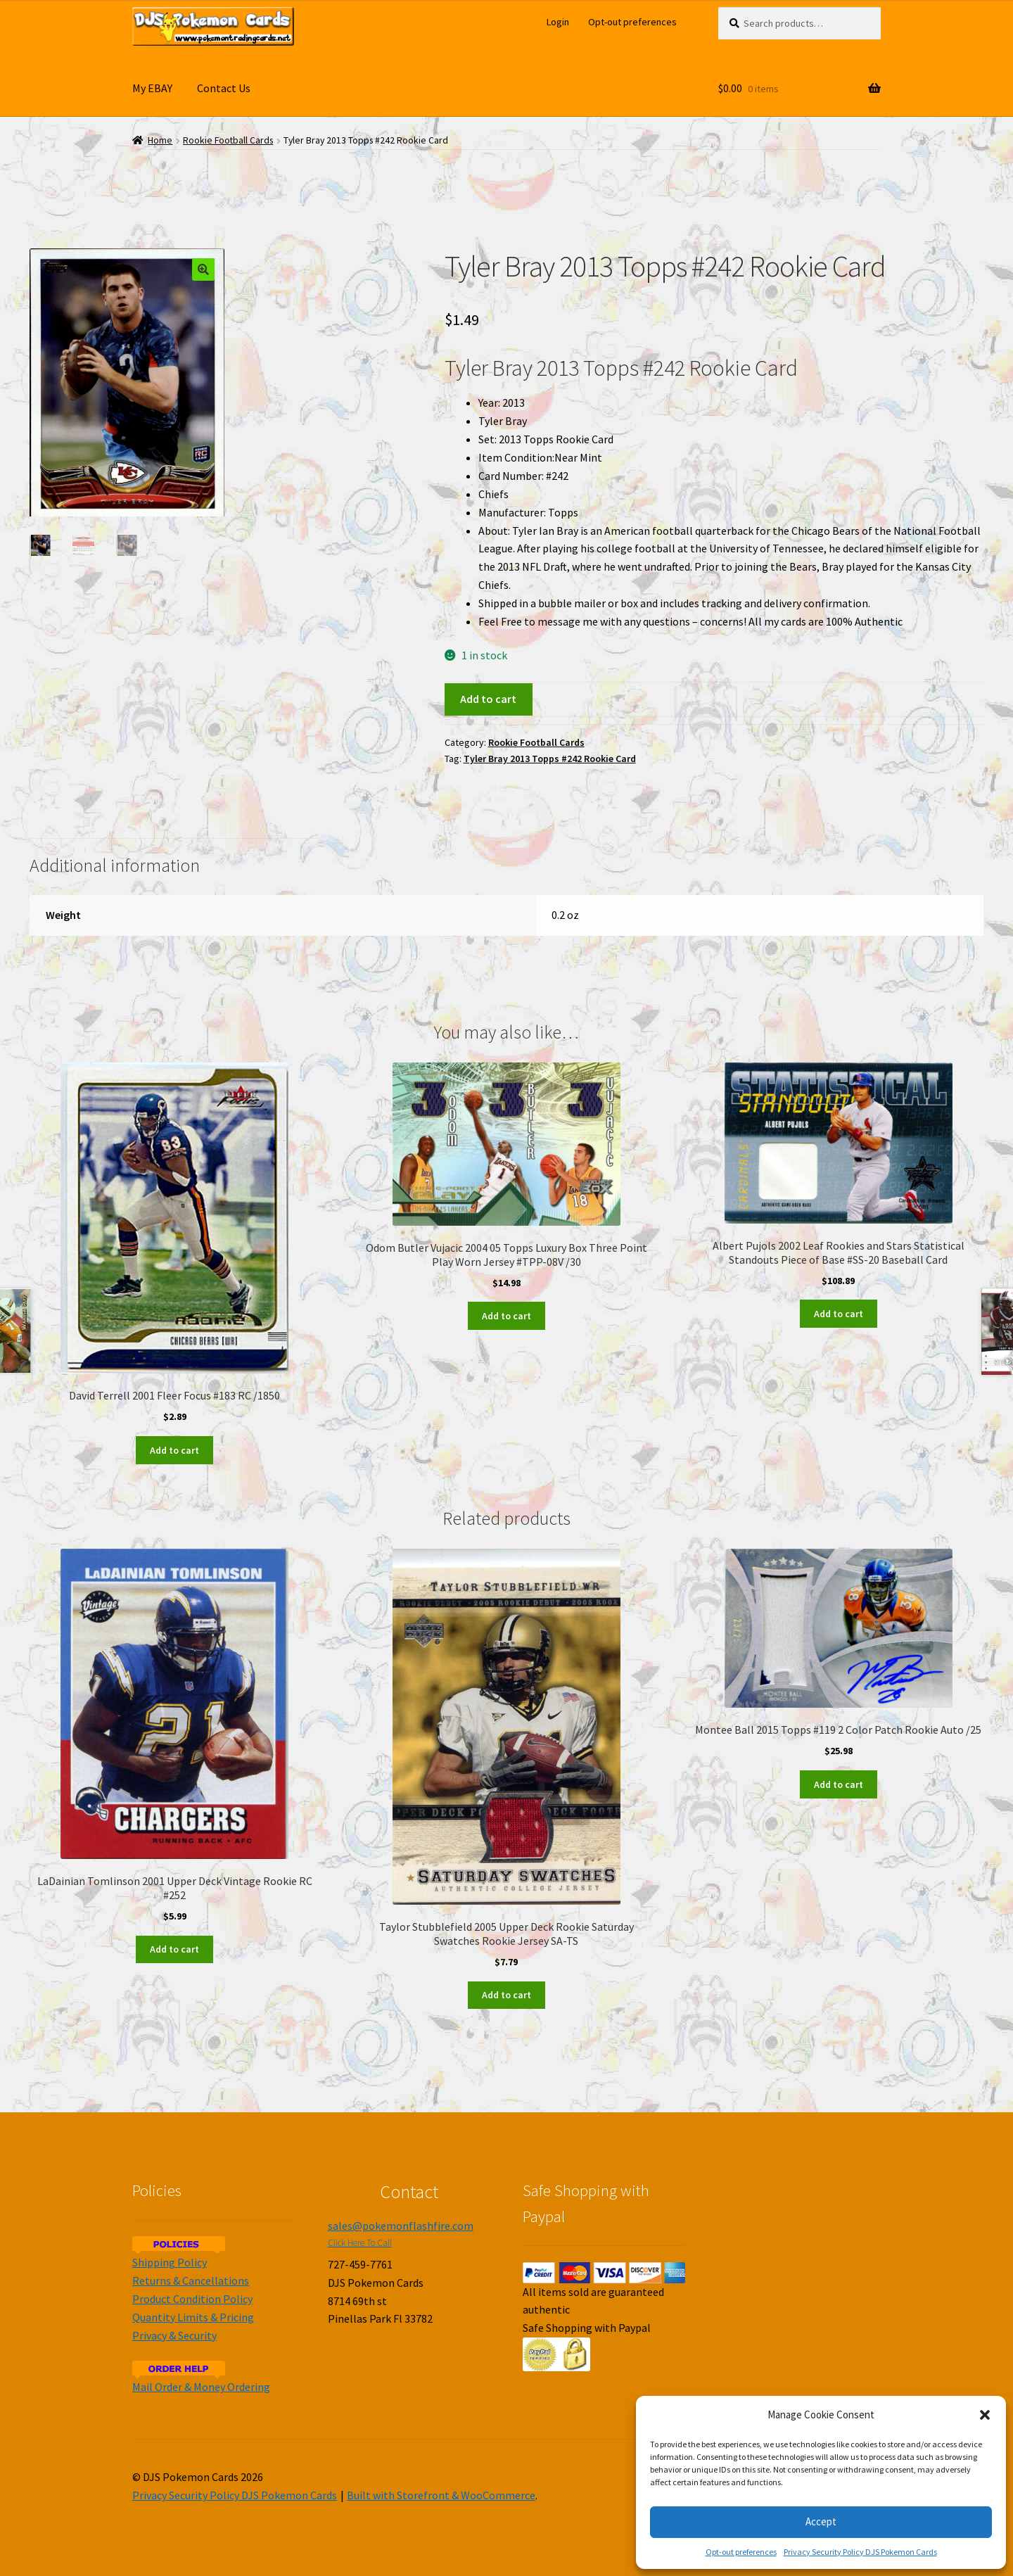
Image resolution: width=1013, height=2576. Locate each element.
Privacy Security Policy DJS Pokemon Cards (860, 2551)
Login (558, 21)
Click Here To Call (360, 2243)
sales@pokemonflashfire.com (400, 2226)
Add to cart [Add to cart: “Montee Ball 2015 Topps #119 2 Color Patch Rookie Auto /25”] (838, 1784)
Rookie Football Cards (228, 140)
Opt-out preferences (741, 2551)
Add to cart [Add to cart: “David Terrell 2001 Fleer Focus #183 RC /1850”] (174, 1450)
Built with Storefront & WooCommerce (441, 2495)
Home (160, 140)
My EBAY (152, 88)
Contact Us (223, 88)
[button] (985, 2415)
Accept (820, 2521)
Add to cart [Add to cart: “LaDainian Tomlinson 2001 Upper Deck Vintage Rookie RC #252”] (174, 1949)
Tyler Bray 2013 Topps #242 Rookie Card (550, 758)
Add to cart (488, 699)
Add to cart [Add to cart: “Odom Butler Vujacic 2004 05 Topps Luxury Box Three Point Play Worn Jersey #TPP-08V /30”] (506, 1315)
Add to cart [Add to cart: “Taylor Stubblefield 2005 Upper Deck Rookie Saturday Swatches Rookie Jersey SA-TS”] (506, 1994)
